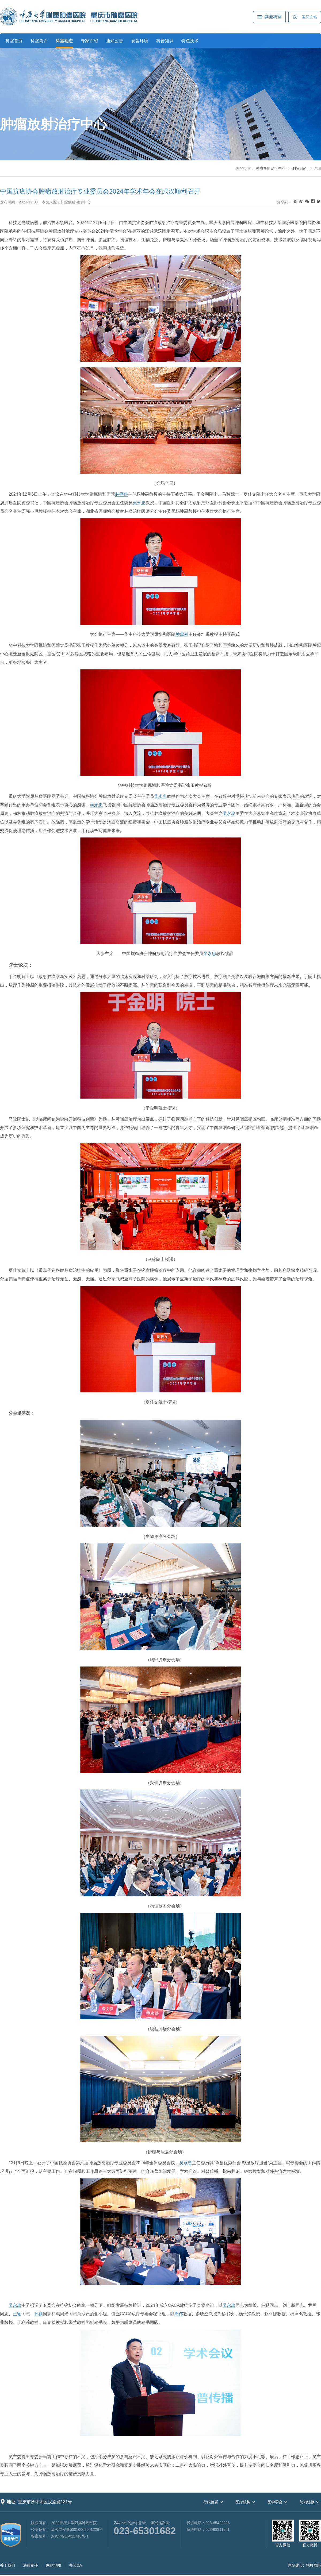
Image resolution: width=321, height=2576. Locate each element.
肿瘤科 (121, 494)
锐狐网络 (313, 2565)
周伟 (178, 2314)
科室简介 (39, 40)
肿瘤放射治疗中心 (53, 124)
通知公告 (114, 40)
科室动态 (64, 40)
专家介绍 (89, 40)
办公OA (75, 2565)
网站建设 (295, 2565)
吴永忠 (139, 502)
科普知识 (164, 40)
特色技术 (189, 40)
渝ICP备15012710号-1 (70, 2536)
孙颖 (38, 2314)
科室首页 (13, 40)
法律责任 (30, 2565)
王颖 (17, 2314)
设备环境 (139, 40)
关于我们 (7, 2565)
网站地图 (53, 2565)
